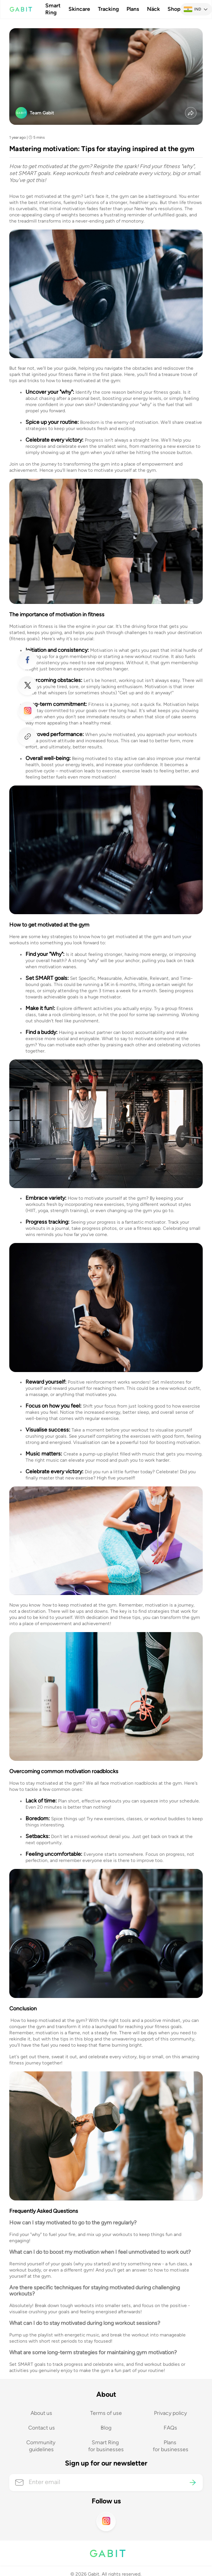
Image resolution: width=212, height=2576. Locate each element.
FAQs (170, 2428)
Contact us (41, 2428)
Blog (106, 2428)
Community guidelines (41, 2446)
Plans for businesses (170, 2446)
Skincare (79, 9)
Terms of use (106, 2413)
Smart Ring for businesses (106, 2446)
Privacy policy (170, 2413)
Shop (174, 9)
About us (41, 2413)
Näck (153, 9)
